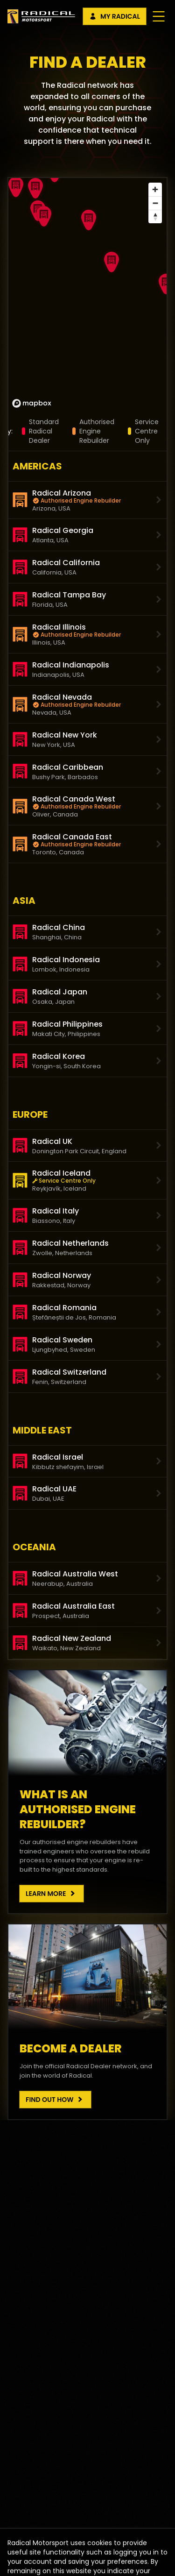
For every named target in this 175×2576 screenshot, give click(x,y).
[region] (87, 295)
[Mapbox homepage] (31, 403)
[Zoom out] (155, 203)
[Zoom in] (155, 189)
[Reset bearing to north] (155, 216)
